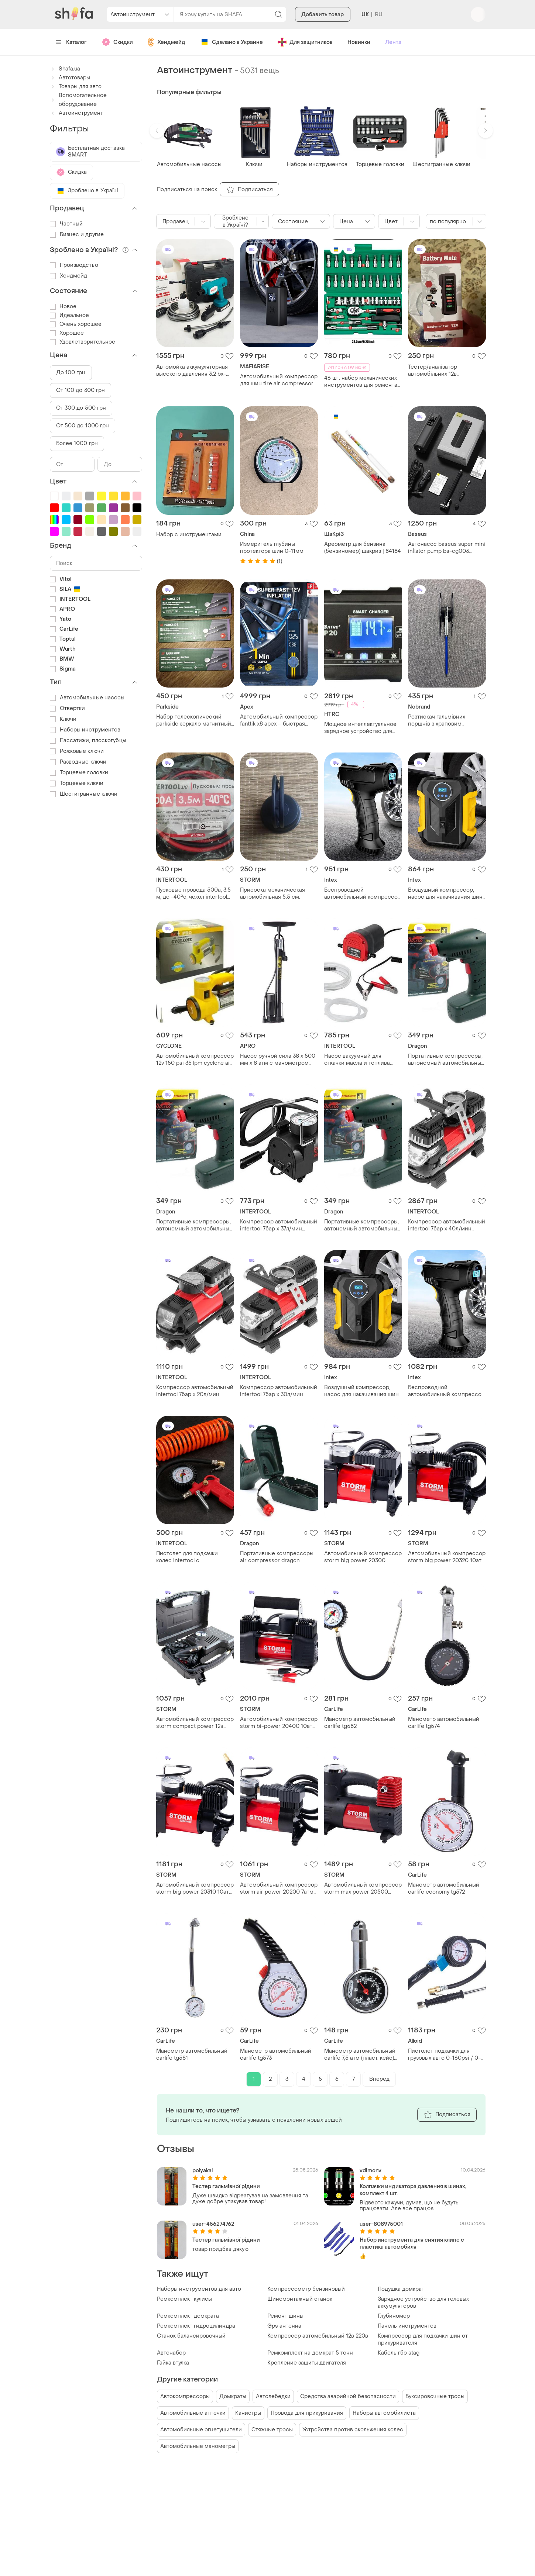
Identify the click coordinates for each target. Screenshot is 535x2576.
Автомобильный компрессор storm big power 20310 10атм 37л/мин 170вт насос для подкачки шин (195, 1888)
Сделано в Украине (231, 42)
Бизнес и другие (77, 234)
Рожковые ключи (77, 751)
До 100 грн (71, 372)
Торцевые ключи (76, 783)
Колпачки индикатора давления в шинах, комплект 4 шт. (413, 2190)
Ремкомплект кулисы (184, 2299)
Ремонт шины (285, 2316)
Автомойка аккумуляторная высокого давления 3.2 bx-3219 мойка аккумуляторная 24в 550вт (192, 371)
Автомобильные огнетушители (201, 2429)
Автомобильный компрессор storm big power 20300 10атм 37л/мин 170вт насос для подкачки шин (363, 1557)
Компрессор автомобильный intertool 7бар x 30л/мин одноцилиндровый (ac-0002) (278, 1391)
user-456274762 (213, 2224)
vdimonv (370, 2170)
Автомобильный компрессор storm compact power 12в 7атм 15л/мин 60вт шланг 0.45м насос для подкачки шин (195, 1723)
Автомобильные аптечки (193, 2413)
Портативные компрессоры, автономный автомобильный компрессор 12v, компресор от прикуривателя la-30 (446, 1060)
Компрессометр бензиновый (306, 2289)
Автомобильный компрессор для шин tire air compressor (279, 380)
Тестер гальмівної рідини (226, 2186)
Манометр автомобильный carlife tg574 (443, 1723)
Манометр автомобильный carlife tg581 (191, 2055)
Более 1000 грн (77, 443)
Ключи (63, 719)
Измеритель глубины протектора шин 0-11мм (271, 548)
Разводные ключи (78, 761)
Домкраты (232, 2396)
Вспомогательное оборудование (78, 100)
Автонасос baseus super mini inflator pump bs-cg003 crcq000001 (446, 548)
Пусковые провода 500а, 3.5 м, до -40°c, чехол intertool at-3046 (193, 893)
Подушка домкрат (401, 2289)
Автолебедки (273, 2396)
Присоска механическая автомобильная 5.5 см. (272, 893)
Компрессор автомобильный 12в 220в (317, 2335)
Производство (74, 265)
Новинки (358, 42)
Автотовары (70, 77)
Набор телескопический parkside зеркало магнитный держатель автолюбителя (193, 720)
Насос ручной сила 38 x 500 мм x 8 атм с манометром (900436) (277, 1060)
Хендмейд (166, 42)
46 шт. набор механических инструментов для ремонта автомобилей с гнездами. (360, 382)
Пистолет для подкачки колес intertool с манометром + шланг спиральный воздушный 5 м (193, 1557)
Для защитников (305, 42)
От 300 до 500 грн (81, 407)
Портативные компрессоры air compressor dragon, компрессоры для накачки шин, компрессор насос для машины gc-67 (277, 1557)
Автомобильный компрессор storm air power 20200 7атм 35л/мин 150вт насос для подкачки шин (279, 1888)
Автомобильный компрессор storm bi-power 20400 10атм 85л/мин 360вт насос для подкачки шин (279, 1723)
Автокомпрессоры (185, 2396)
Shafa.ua (65, 68)
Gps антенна (284, 2325)
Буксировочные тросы (434, 2396)
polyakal (202, 2170)
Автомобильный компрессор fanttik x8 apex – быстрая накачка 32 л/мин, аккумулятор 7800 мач (279, 720)
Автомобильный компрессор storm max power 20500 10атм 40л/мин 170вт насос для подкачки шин (363, 1888)
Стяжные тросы (272, 2429)
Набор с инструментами (189, 534)
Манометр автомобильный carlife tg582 (359, 1723)
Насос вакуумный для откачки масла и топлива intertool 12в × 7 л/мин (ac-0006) (358, 1060)
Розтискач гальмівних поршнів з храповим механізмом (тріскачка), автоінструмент (439, 720)
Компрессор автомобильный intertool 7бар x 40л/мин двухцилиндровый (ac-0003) (446, 1225)
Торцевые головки (79, 772)
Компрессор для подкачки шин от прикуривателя (423, 2339)
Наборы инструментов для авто (199, 2289)
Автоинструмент (76, 113)
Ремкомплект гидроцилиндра (196, 2325)
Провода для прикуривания (307, 2413)
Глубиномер (394, 2316)
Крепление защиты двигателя (306, 2362)
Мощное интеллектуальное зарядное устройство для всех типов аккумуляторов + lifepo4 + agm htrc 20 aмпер (361, 728)
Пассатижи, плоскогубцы (88, 740)
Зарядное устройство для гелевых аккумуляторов (423, 2303)
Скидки (117, 42)
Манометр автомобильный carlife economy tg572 (443, 1888)
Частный (66, 223)
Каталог (71, 42)
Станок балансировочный (191, 2335)
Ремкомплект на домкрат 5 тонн (310, 2352)
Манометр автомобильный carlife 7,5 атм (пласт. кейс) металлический (359, 2055)
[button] (157, 130)
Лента (393, 42)
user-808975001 (381, 2224)
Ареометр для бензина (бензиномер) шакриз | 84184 (362, 548)
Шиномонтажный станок (299, 2299)
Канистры (248, 2413)
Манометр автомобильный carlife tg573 (275, 2055)
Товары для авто (76, 86)
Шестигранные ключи (84, 794)
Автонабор (171, 2352)
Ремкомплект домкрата (188, 2316)
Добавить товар (322, 14)
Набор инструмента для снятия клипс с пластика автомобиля (412, 2243)
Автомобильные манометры (197, 2446)
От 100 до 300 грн (80, 390)
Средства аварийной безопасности (348, 2396)
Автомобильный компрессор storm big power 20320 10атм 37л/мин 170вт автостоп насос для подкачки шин (447, 1557)
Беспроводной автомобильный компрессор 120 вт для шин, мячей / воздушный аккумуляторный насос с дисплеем (362, 893)
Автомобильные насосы (87, 697)
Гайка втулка (173, 2362)
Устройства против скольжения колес (352, 2429)
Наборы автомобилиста (384, 2413)
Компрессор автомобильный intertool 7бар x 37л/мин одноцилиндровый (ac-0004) (278, 1225)
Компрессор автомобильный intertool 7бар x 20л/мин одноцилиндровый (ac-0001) (194, 1391)
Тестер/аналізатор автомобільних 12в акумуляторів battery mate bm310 (442, 371)
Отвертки (67, 708)
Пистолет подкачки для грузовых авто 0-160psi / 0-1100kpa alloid (444, 2055)
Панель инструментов (407, 2325)
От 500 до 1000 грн (82, 425)
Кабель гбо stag (398, 2352)
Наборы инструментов (85, 729)
